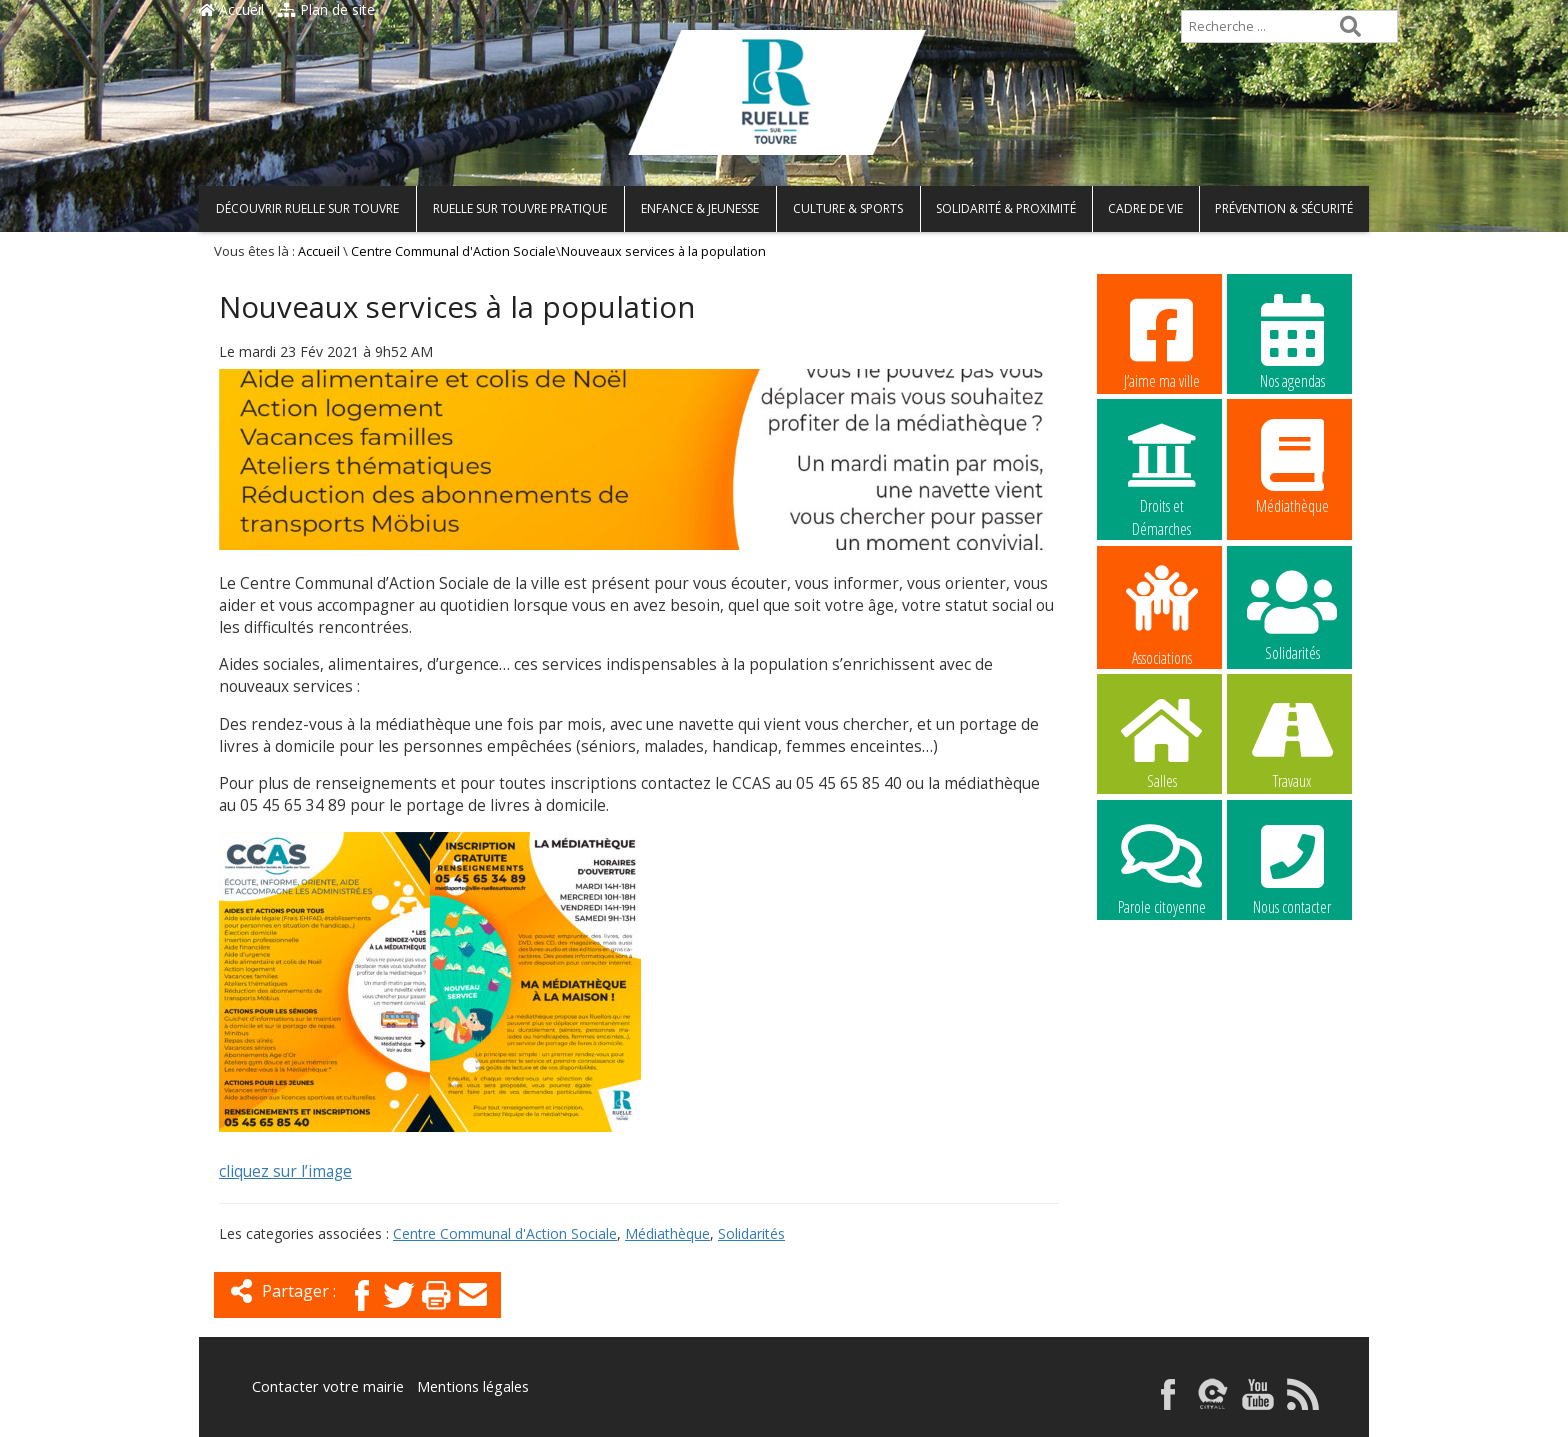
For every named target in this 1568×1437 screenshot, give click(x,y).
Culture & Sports (848, 208)
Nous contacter (1292, 867)
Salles (1162, 741)
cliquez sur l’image (285, 1171)
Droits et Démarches (1162, 467)
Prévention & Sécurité (1284, 208)
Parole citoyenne (1162, 867)
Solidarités (751, 1233)
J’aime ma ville (1162, 341)
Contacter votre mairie (325, 1386)
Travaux (1292, 741)
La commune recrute (1162, 994)
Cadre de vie (1145, 208)
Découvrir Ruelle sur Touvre (307, 208)
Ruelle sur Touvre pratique (520, 208)
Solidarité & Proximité (1006, 208)
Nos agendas (1292, 341)
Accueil (231, 9)
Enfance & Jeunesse (700, 208)
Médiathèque (667, 1233)
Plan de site (326, 9)
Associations (1162, 614)
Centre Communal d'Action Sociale (453, 251)
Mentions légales (466, 1386)
